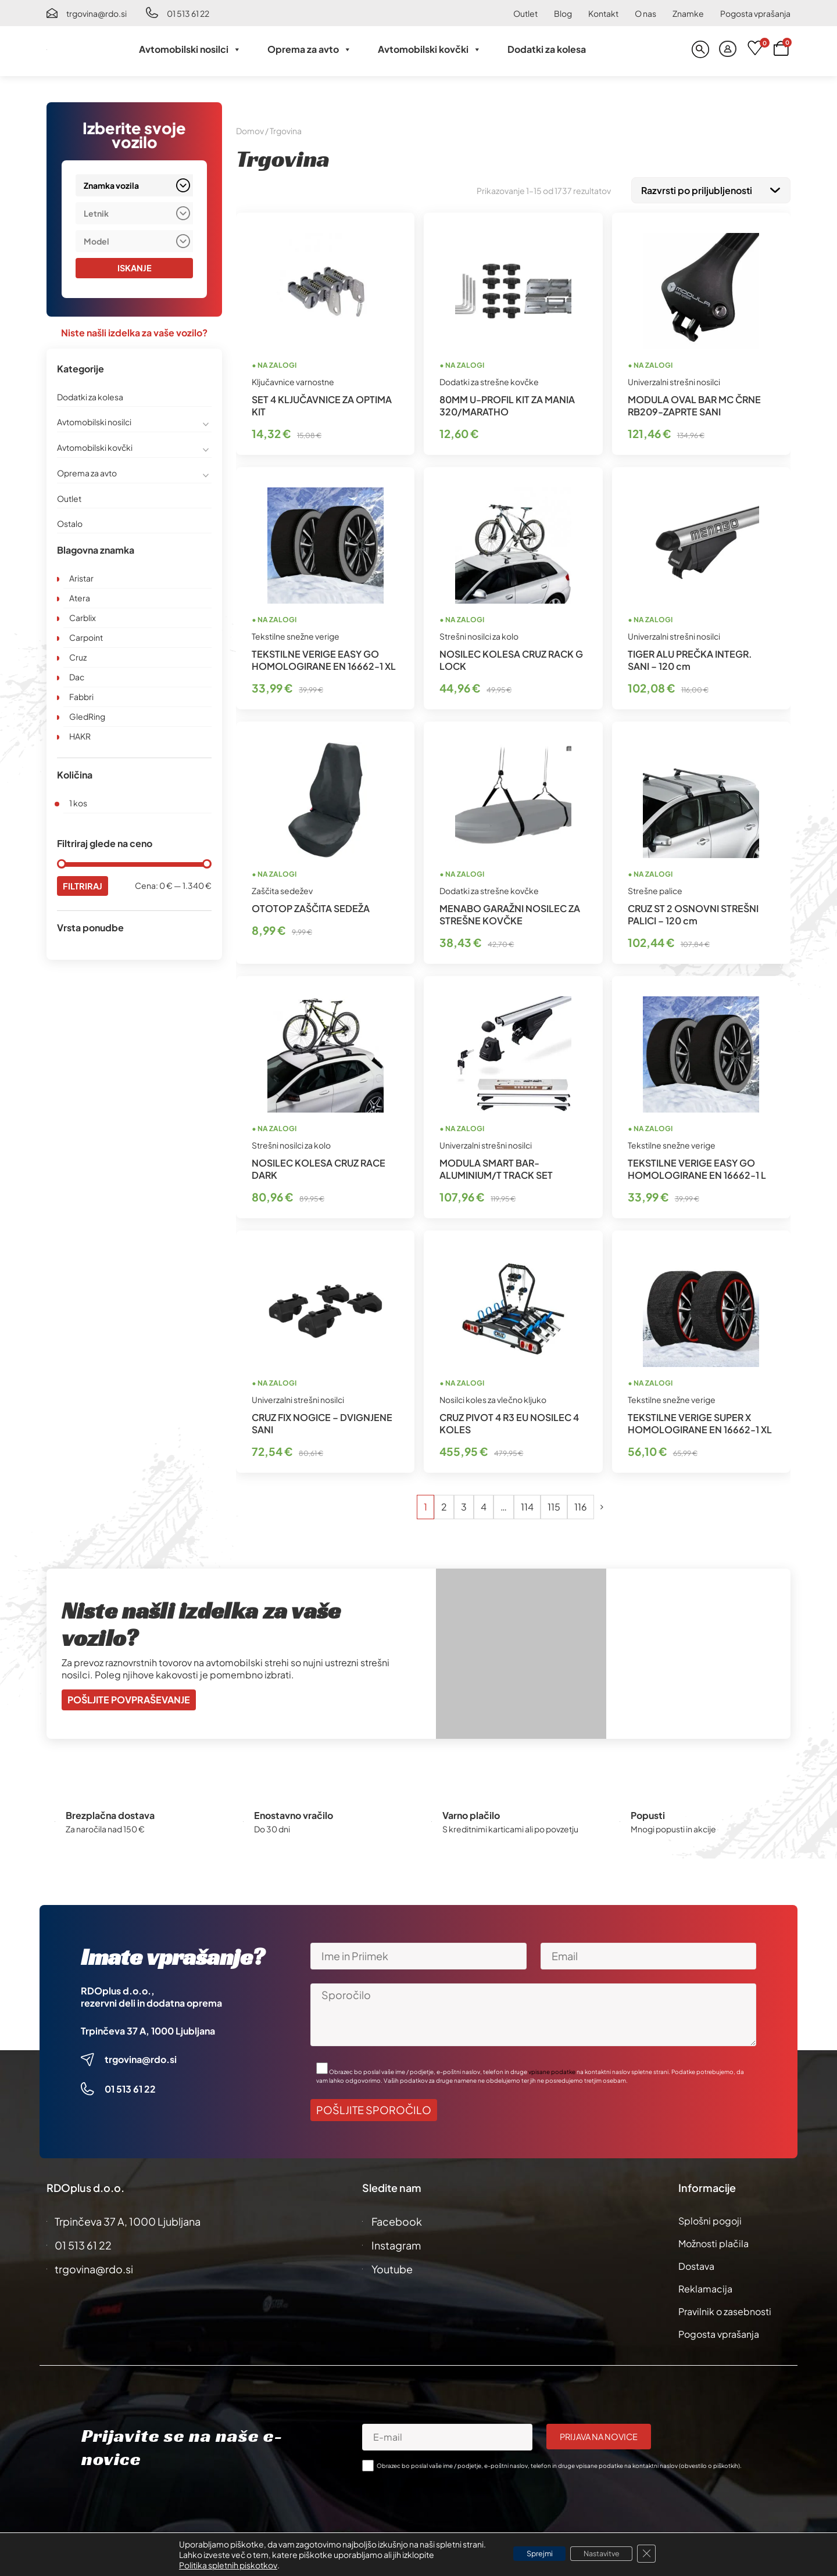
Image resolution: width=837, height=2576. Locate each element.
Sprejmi (532, 2554)
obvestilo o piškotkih (709, 2463)
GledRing (87, 717)
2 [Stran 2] (444, 1504)
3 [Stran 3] (464, 1504)
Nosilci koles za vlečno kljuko (492, 1397)
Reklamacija (705, 2286)
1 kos (78, 803)
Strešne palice (655, 888)
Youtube (392, 2266)
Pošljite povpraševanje (128, 1697)
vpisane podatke (551, 2069)
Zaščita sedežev (282, 888)
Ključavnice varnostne (293, 379)
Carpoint (86, 638)
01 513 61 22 (188, 13)
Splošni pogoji (710, 2218)
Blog (563, 13)
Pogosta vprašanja (755, 13)
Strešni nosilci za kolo (478, 634)
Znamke (688, 13)
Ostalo (70, 524)
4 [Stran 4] (484, 1504)
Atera (79, 598)
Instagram (396, 2242)
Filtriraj (84, 887)
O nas (645, 13)
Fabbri (81, 697)
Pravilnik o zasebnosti (724, 2309)
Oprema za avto (309, 49)
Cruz (78, 657)
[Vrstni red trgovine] (711, 189)
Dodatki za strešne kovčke (489, 379)
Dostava (696, 2264)
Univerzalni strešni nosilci (674, 379)
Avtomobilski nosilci (190, 49)
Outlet (525, 13)
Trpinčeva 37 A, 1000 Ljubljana (148, 2028)
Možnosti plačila (713, 2241)
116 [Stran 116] (580, 1504)
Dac (76, 677)
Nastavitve (606, 2554)
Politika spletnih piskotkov (214, 2565)
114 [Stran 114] (527, 1504)
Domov (250, 130)
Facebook (396, 2219)
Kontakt (603, 13)
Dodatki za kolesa (546, 49)
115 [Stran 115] (554, 1504)
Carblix (82, 618)
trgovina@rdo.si (96, 13)
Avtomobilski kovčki (429, 49)
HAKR (80, 736)
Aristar (81, 578)
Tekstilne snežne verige (295, 634)
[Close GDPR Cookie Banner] (659, 2553)
